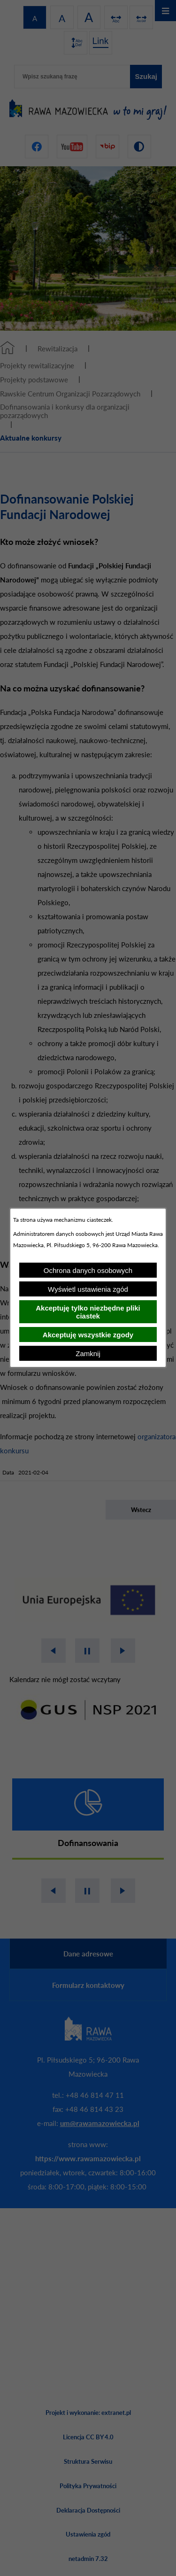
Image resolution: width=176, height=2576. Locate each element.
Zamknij (88, 1354)
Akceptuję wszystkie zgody (88, 1335)
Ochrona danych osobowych (88, 1270)
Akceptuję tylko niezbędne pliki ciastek (88, 1312)
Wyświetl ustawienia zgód (88, 1289)
